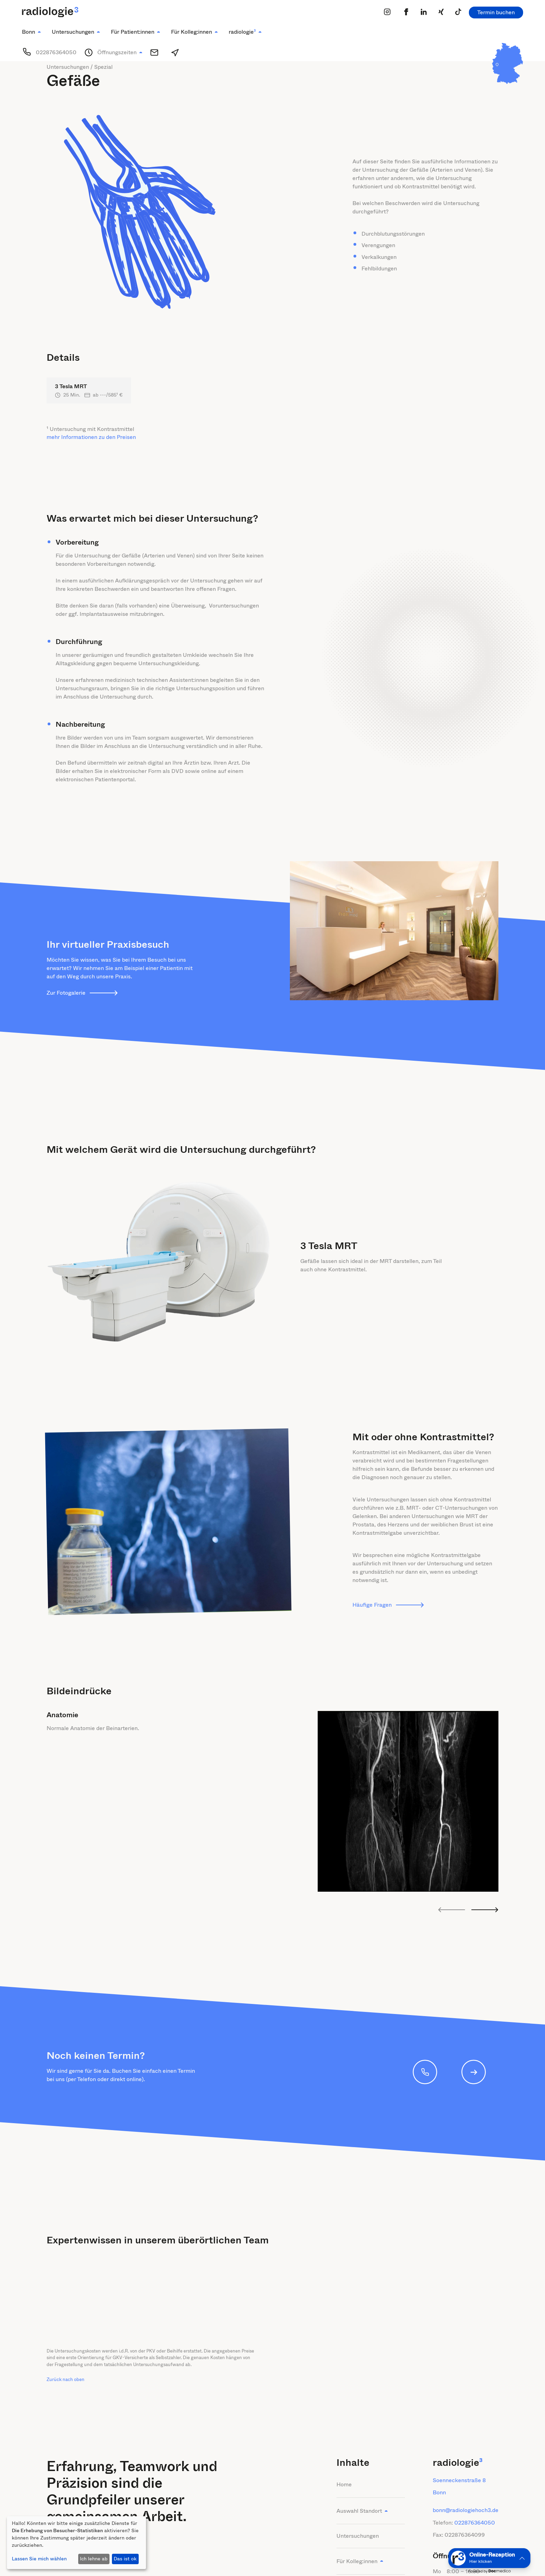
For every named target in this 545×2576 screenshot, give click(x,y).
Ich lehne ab (93, 2558)
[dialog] (76, 2542)
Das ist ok (125, 2558)
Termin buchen (496, 12)
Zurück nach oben (65, 2379)
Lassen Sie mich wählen (39, 2558)
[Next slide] (484, 1909)
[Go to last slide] (451, 1909)
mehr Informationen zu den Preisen (91, 437)
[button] (31, 32)
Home (344, 2484)
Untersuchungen (357, 2536)
